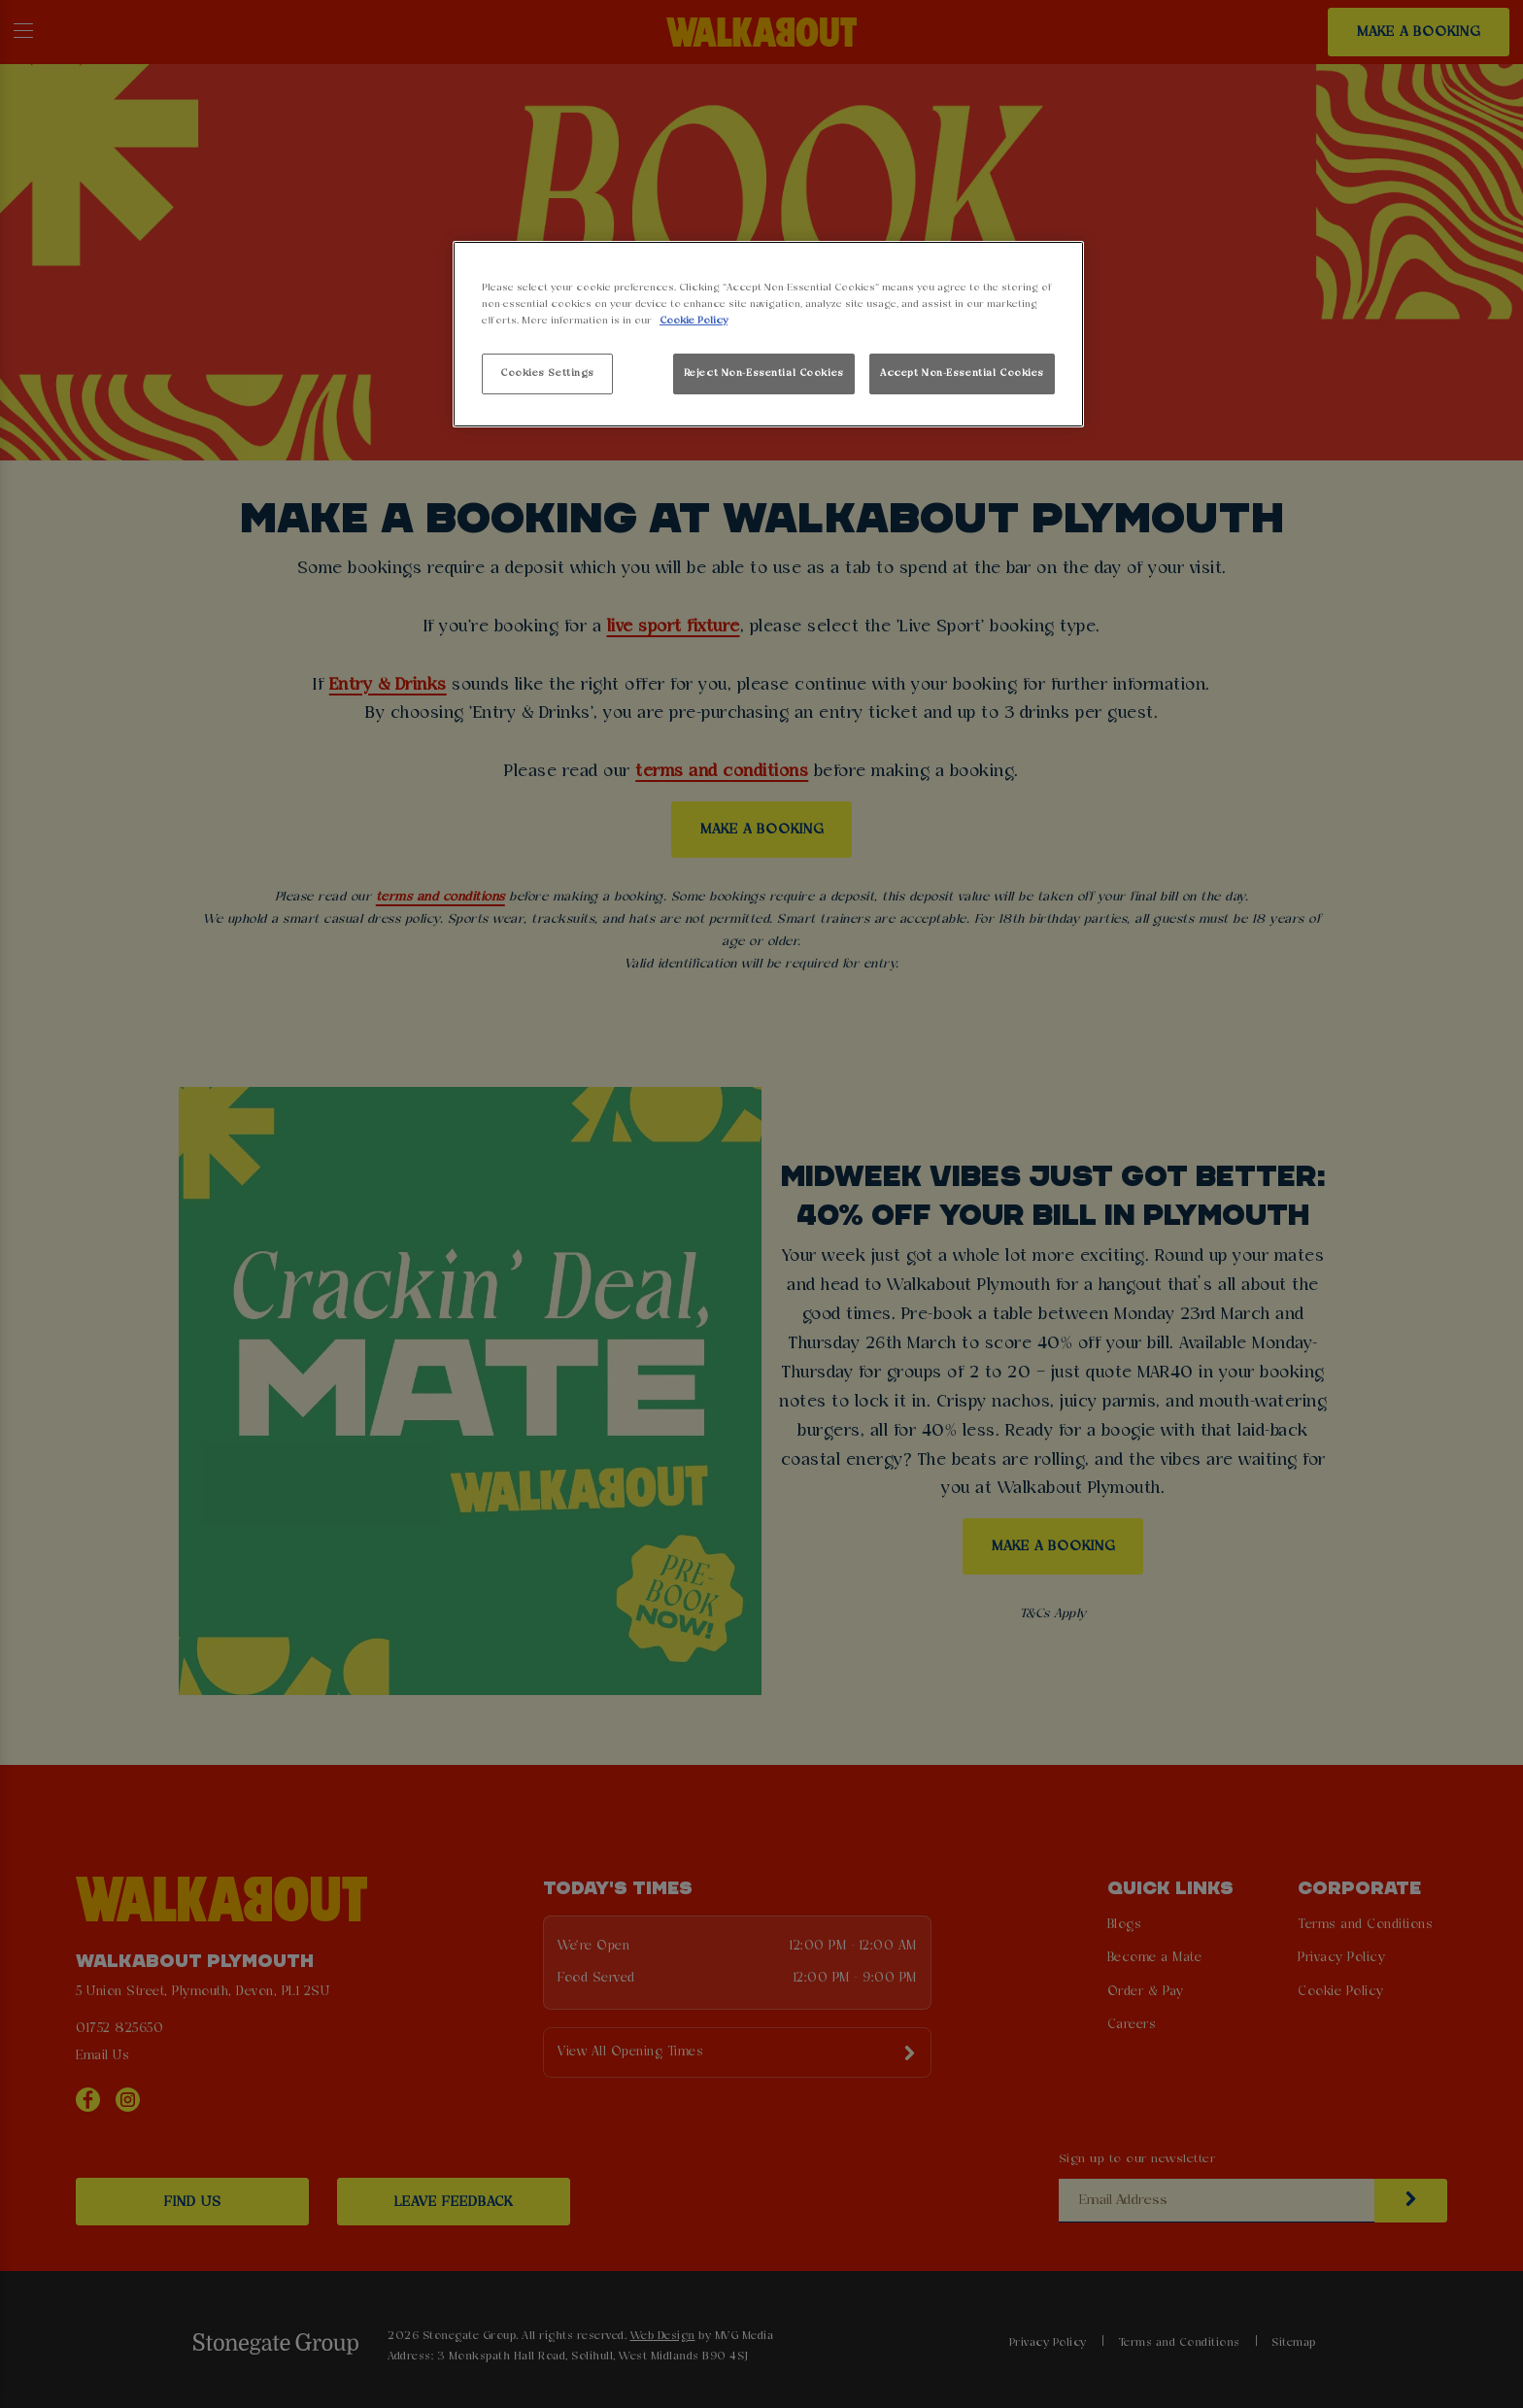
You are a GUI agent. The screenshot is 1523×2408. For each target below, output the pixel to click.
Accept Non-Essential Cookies (962, 373)
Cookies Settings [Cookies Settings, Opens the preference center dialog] (547, 373)
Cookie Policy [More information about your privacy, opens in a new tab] (694, 320)
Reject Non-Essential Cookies (764, 373)
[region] (768, 334)
